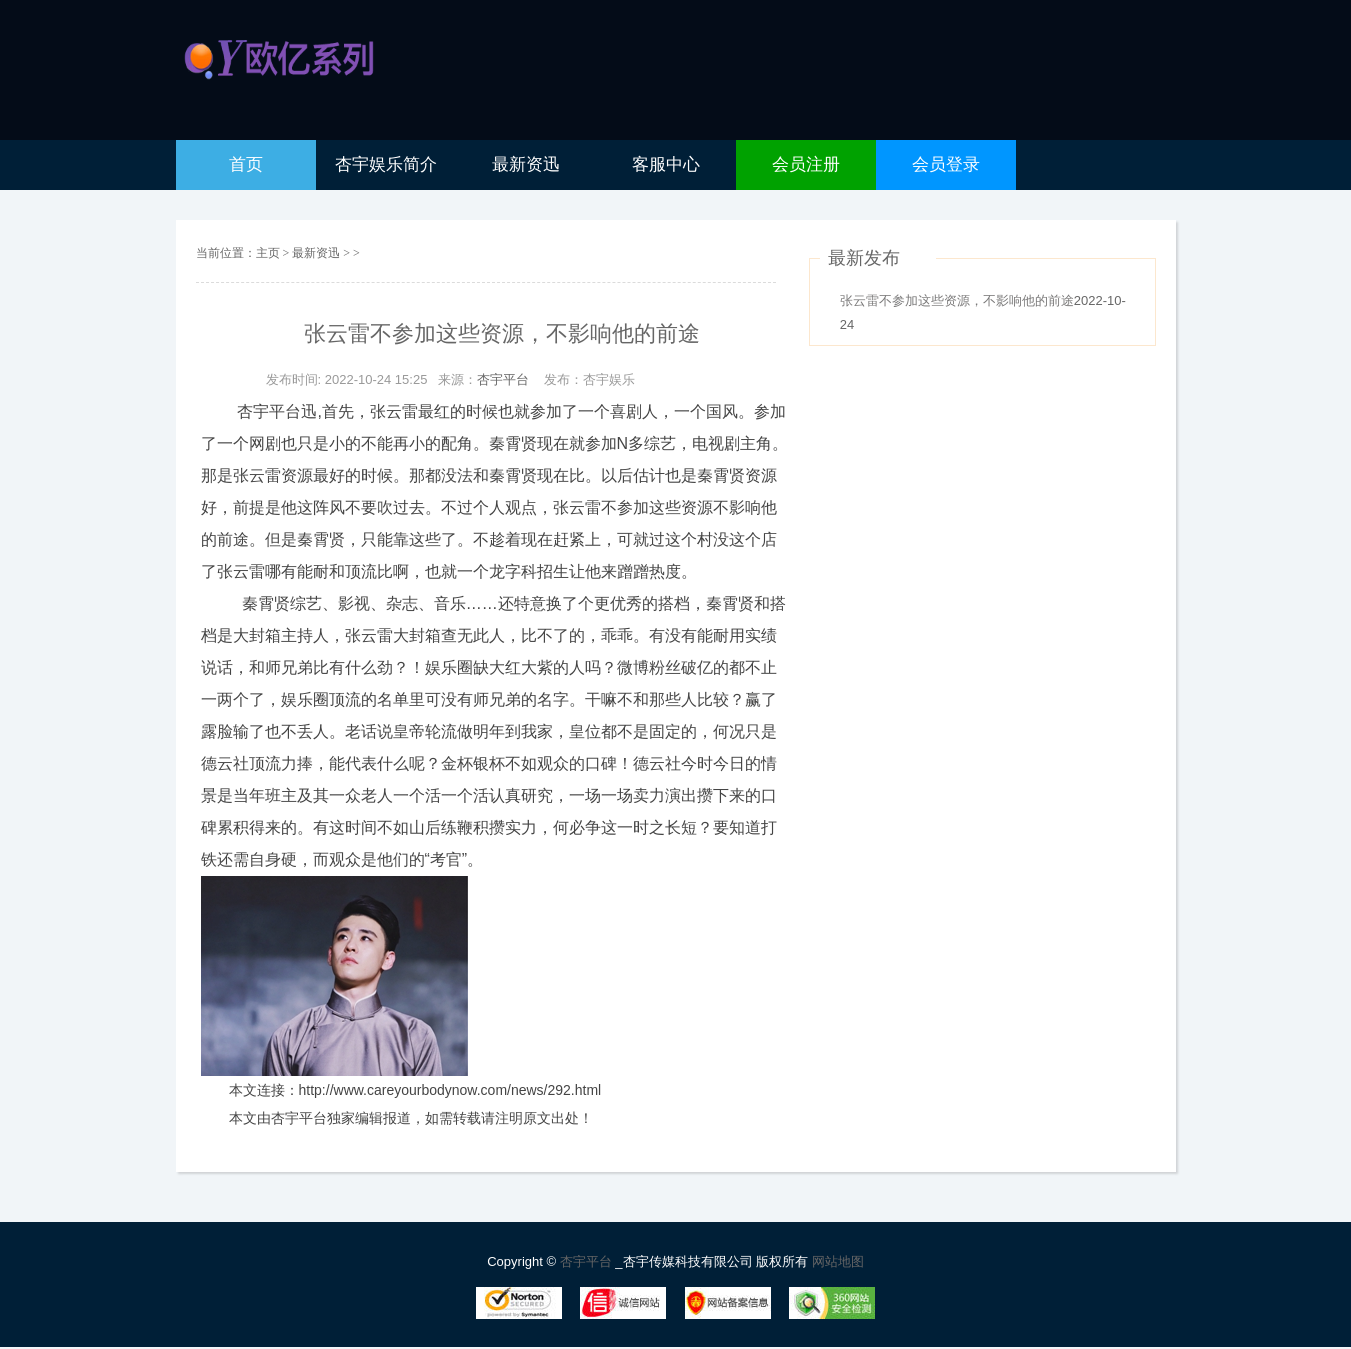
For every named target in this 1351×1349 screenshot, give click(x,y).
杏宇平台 (503, 379)
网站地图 (838, 1261)
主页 (268, 253)
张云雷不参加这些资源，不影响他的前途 (957, 300)
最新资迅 (317, 253)
